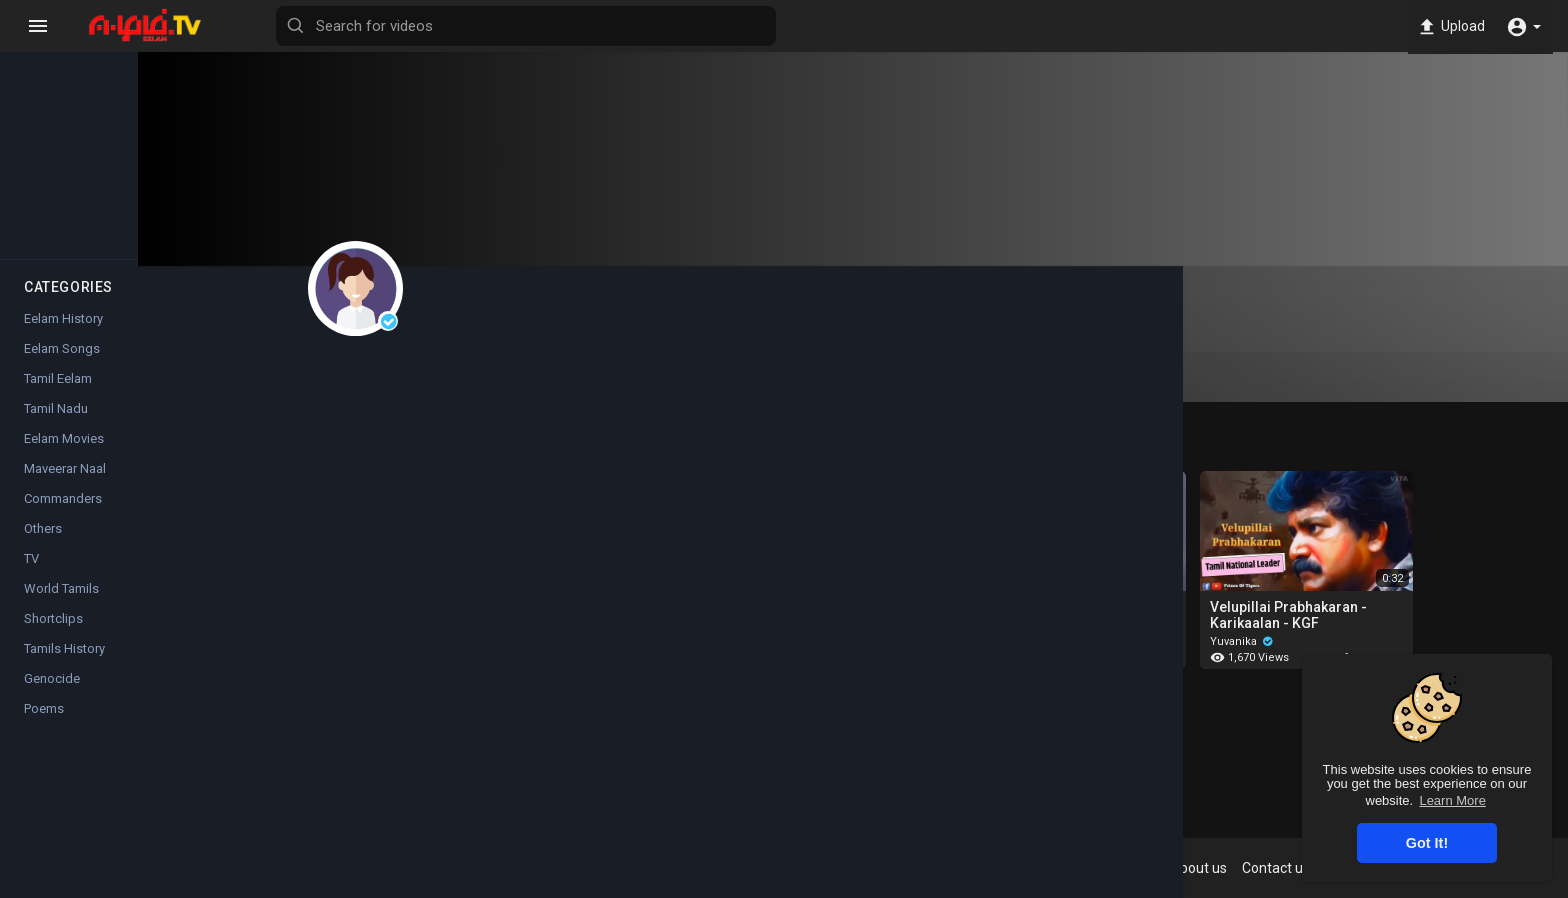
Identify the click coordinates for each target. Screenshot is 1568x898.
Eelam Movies (64, 457)
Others (43, 547)
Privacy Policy (1173, 868)
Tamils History (64, 667)
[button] (1523, 26)
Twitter (959, 787)
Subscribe (558, 323)
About (877, 377)
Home (70, 46)
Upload (1447, 26)
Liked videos (641, 377)
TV (31, 577)
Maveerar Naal (65, 487)
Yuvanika (532, 288)
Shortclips (53, 637)
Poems (44, 727)
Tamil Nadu (56, 427)
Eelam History (63, 337)
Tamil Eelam (58, 397)
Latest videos (190, 46)
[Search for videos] (786, 26)
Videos (407, 385)
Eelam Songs (62, 367)
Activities (769, 377)
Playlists (517, 377)
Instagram (873, 787)
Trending (70, 139)
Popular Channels (71, 232)
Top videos (190, 139)
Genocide (52, 697)
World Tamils (61, 607)
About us (1259, 868)
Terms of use (1073, 868)
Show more (914, 716)
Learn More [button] (1452, 800)
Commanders (63, 517)
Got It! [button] (1427, 843)
